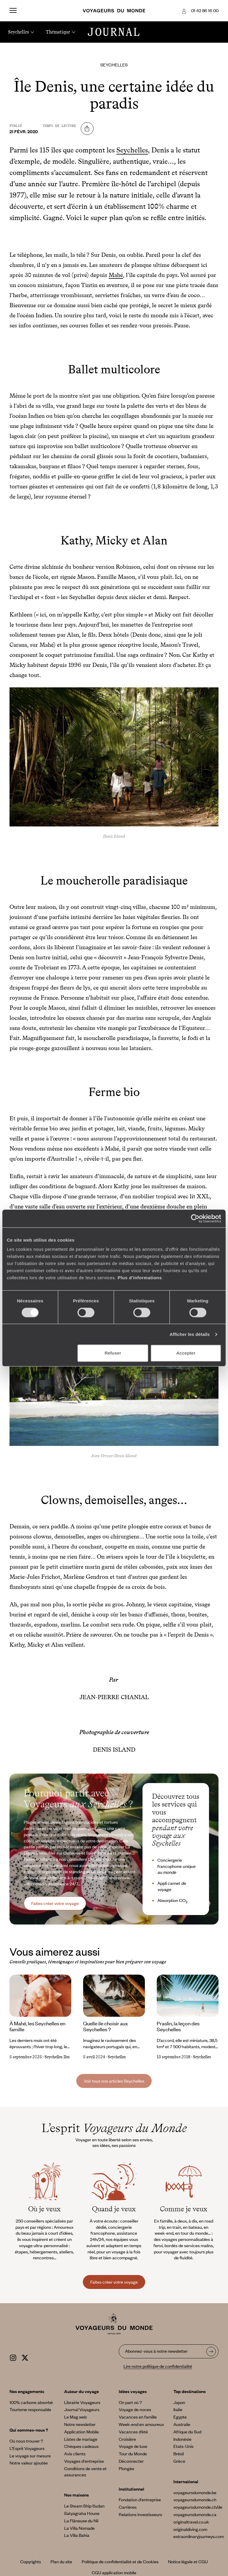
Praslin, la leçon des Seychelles (178, 2026)
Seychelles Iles (57, 2056)
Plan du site (61, 2561)
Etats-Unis (183, 2446)
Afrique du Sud (187, 2432)
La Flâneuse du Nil (81, 2521)
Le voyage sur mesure (30, 2456)
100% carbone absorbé (31, 2402)
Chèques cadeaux (81, 2446)
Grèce (179, 2461)
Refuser (112, 1352)
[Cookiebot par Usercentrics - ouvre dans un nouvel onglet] (195, 1218)
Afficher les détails (190, 1334)
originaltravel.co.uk (191, 2522)
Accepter (185, 1352)
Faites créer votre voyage (55, 1903)
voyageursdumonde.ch (194, 2499)
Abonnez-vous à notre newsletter (156, 2351)
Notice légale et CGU (188, 2561)
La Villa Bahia (76, 2535)
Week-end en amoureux (141, 2424)
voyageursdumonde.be (194, 2492)
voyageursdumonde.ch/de (197, 2507)
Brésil (178, 2453)
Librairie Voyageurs (82, 2402)
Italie (177, 2409)
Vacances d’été (133, 2432)
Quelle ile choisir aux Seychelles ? (105, 2026)
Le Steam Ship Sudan (84, 2506)
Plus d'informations (140, 1277)
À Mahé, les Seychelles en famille (37, 2026)
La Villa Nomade (79, 2528)
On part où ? (130, 2402)
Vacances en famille (138, 2417)
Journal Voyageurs (81, 2409)
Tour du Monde (133, 2453)
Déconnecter (131, 2461)
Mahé (116, 274)
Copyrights (30, 2561)
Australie (181, 2424)
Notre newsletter (80, 2424)
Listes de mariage (80, 2439)
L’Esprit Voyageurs (27, 2448)
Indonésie (182, 2439)
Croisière (127, 2439)
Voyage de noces (135, 2409)
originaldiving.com (190, 2529)
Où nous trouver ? (26, 2441)
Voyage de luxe (133, 2446)
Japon (179, 2402)
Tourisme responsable (30, 2409)
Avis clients (75, 2453)
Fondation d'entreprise (140, 2499)
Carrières (128, 2507)
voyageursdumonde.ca (194, 2514)
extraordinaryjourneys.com (198, 2536)
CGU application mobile (114, 2572)
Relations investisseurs (140, 2514)
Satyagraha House (81, 2513)
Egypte (180, 2417)
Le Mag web (75, 2417)
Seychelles (114, 65)
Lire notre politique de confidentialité (158, 2366)
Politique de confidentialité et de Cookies (120, 2561)
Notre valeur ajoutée (29, 2463)
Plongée (126, 2468)
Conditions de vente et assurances (85, 2471)
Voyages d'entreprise (84, 2461)
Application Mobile (81, 2432)
